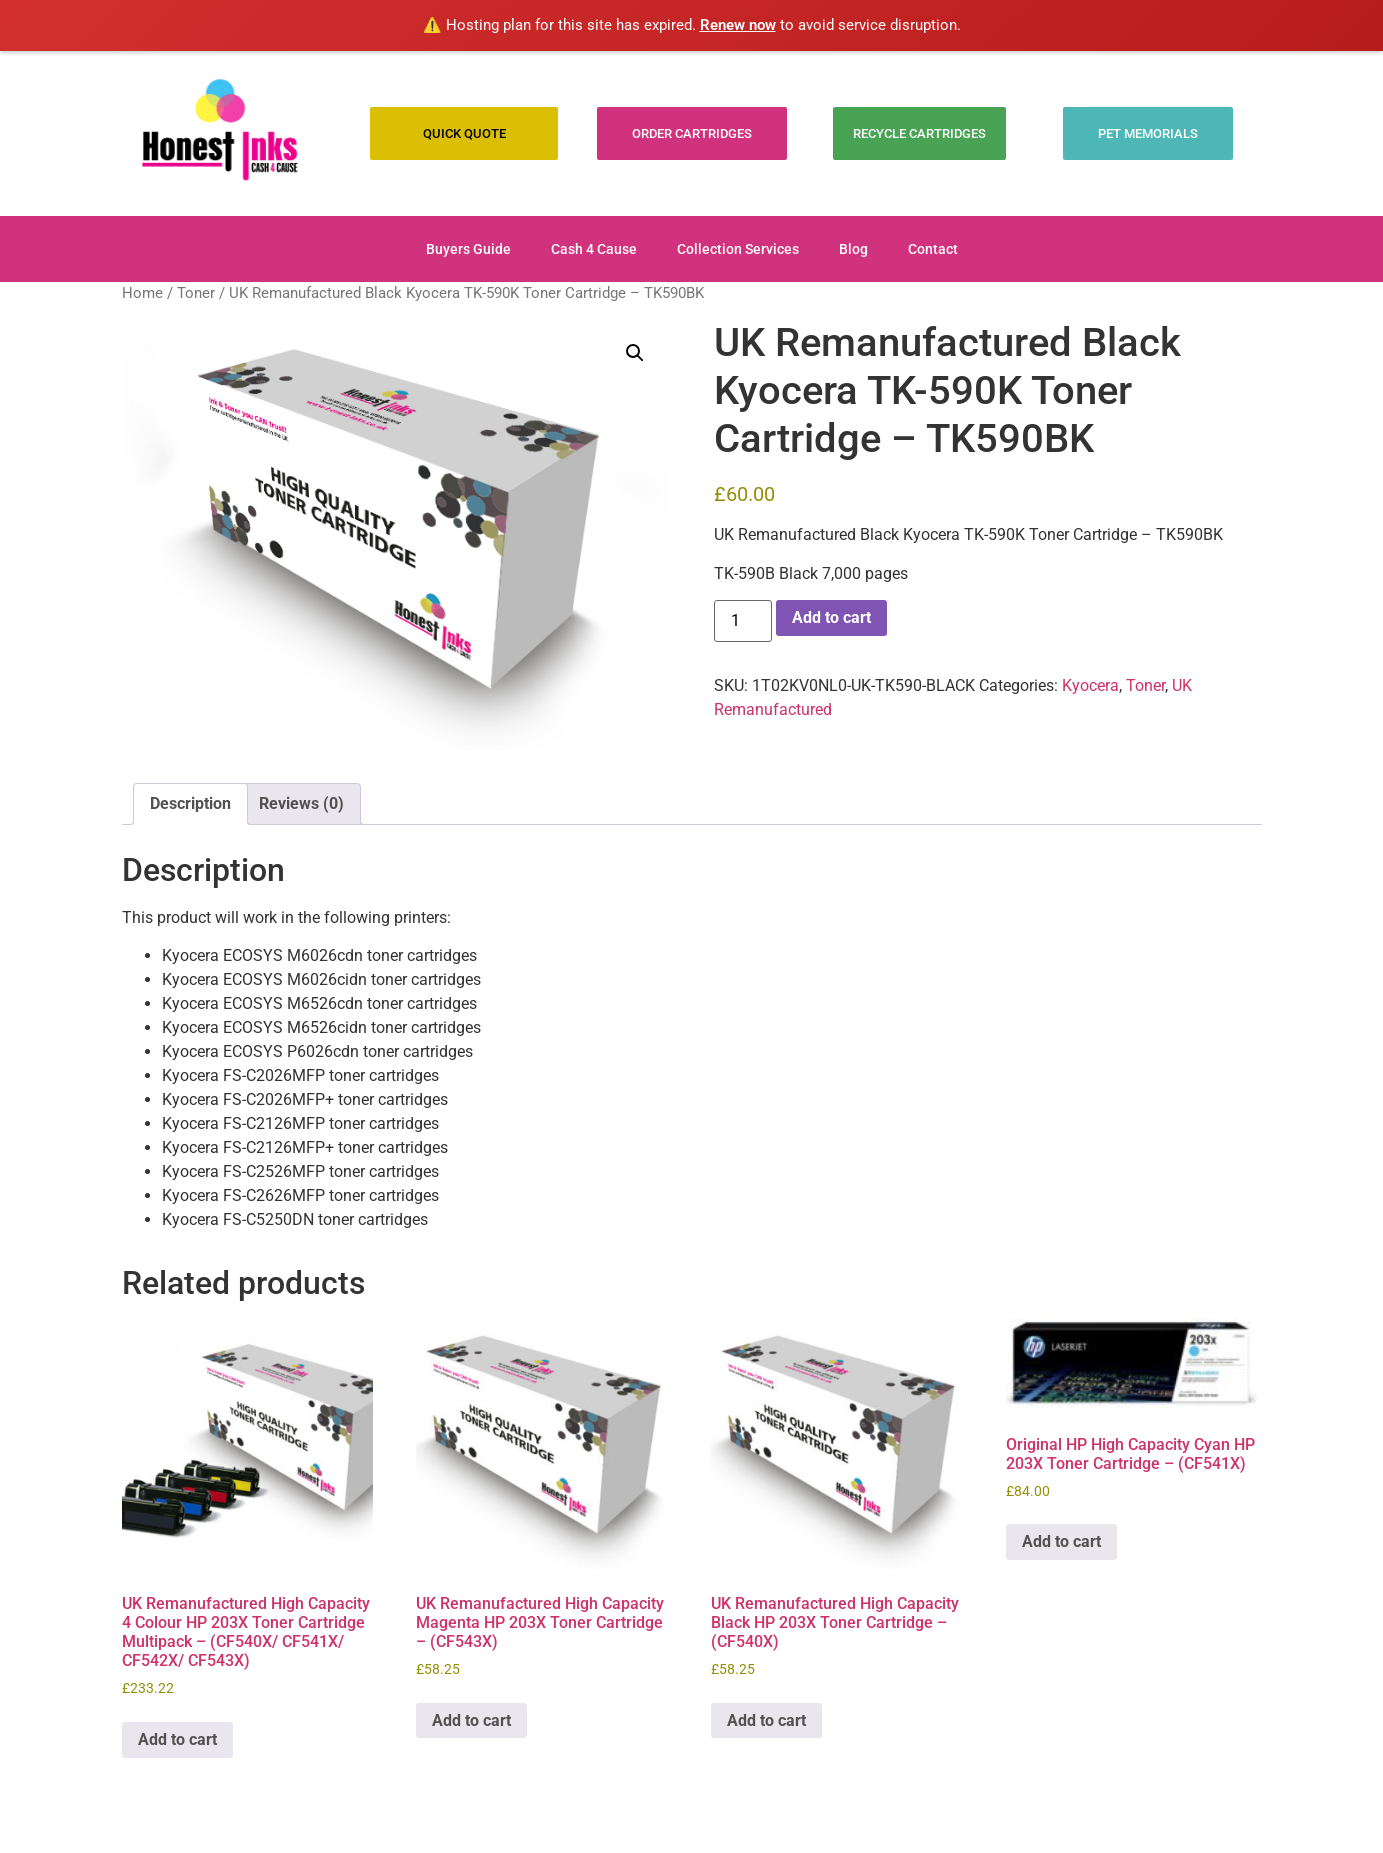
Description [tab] (190, 803)
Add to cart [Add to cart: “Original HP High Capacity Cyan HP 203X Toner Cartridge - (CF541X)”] (1061, 1541)
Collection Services (738, 249)
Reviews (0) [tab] (301, 803)
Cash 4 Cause (594, 249)
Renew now (738, 25)
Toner (196, 293)
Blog (853, 249)
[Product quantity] (743, 621)
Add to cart (831, 617)
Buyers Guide (468, 249)
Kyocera (1090, 685)
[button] (635, 353)
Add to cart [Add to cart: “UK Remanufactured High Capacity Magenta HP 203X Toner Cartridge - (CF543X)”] (471, 1720)
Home (142, 293)
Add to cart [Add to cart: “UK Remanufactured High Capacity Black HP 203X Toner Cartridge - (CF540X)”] (766, 1720)
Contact (933, 249)
